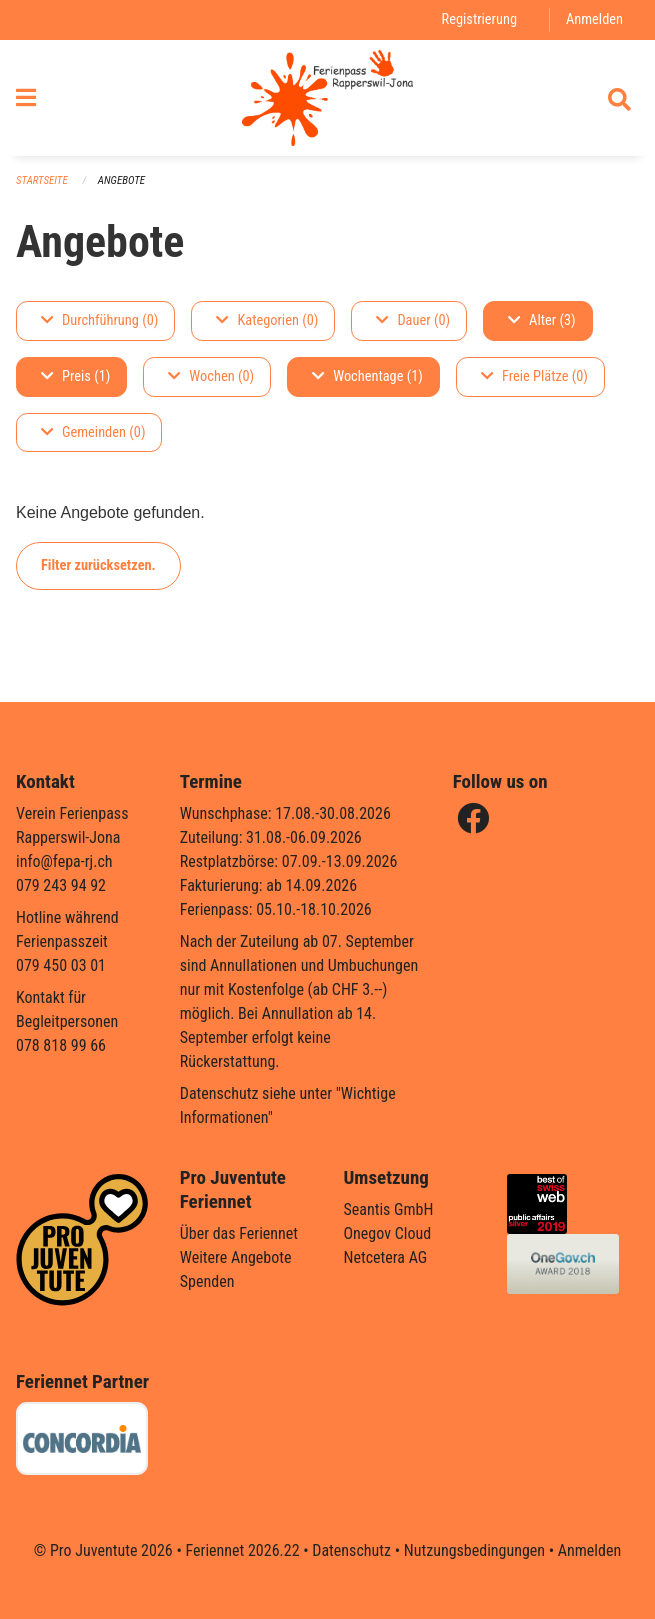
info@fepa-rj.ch (64, 861)
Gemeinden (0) (93, 432)
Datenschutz (351, 1550)
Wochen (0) (211, 376)
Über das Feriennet (239, 1233)
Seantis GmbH (389, 1209)
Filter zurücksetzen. (98, 565)
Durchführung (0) (99, 320)
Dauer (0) (413, 320)
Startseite (42, 180)
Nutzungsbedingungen (474, 1550)
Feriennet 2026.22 (242, 1550)
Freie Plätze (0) (534, 376)
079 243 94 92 (61, 885)
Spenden (207, 1281)
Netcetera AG (386, 1257)
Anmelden (594, 19)
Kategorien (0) (267, 320)
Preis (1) (75, 376)
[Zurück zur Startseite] (327, 98)
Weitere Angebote (236, 1257)
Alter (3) (542, 320)
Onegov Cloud (388, 1233)
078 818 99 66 (61, 1045)
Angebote (121, 180)
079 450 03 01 (61, 965)
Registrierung (479, 19)
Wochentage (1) (367, 376)
